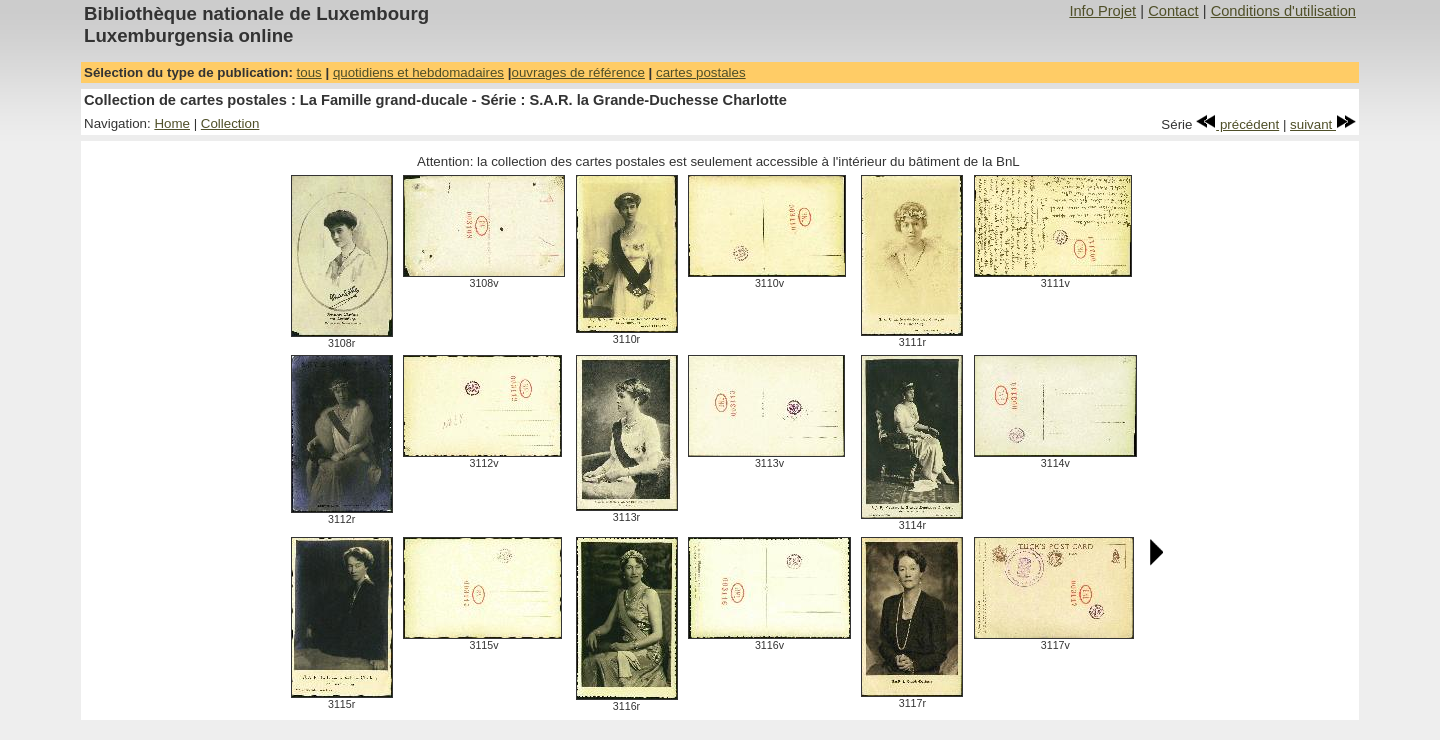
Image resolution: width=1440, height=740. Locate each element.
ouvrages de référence (577, 72)
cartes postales (701, 72)
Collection (230, 123)
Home (172, 123)
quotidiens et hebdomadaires (418, 72)
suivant (1323, 124)
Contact (1173, 11)
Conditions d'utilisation (1283, 11)
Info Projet (1102, 11)
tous (309, 72)
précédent (1237, 124)
